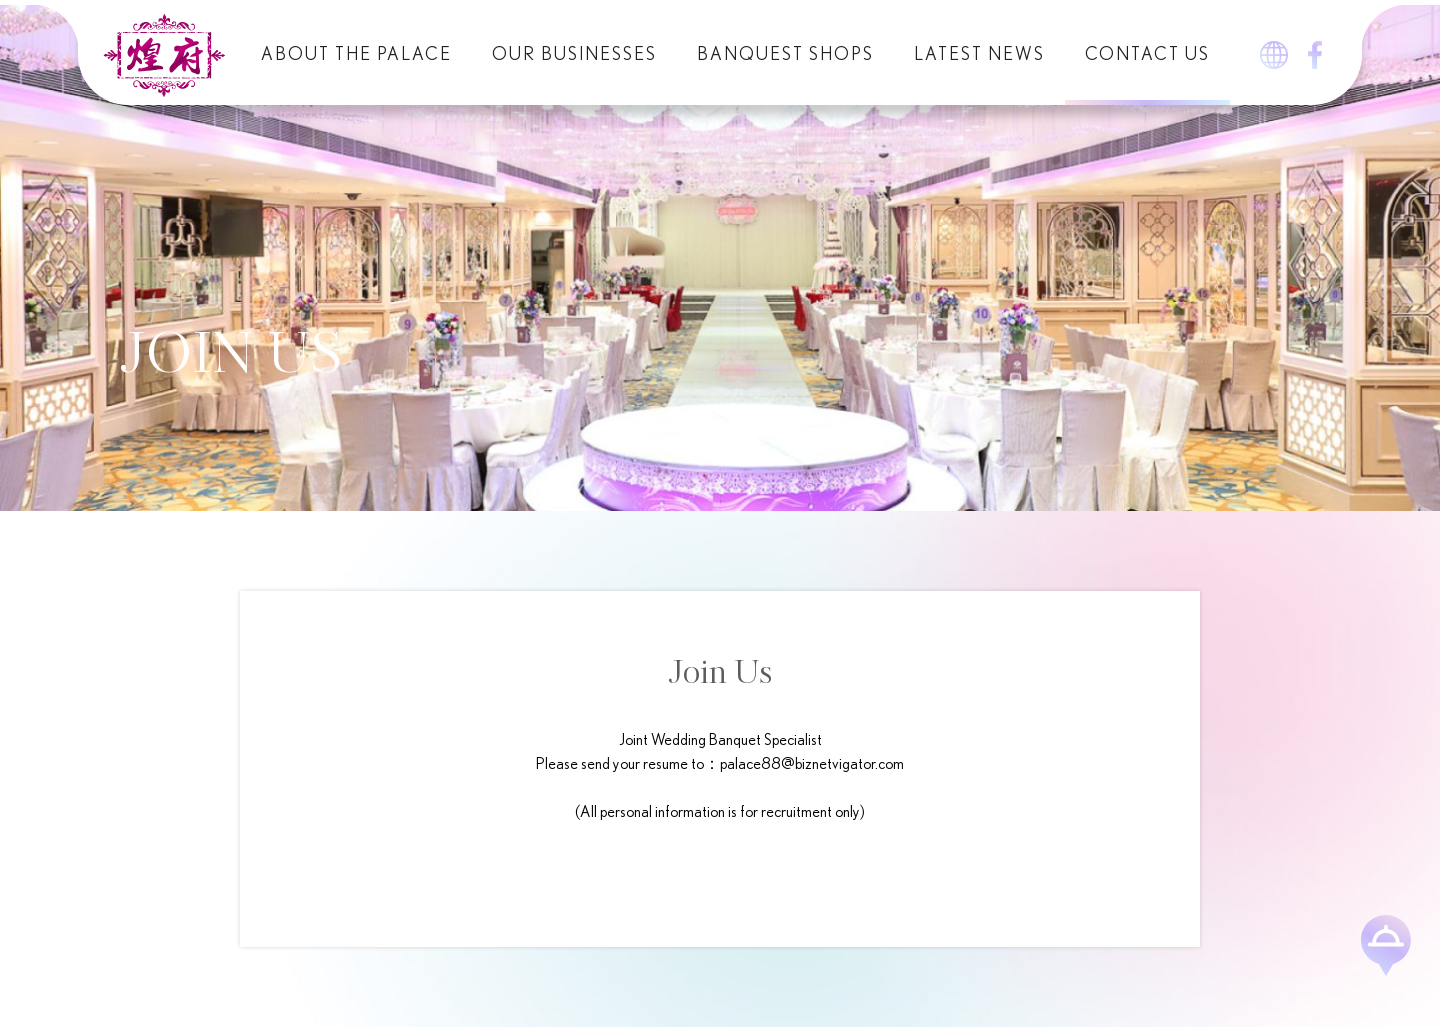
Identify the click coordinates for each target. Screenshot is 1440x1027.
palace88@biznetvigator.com (812, 764)
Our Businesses (574, 55)
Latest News (979, 55)
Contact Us (1147, 55)
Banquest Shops (785, 55)
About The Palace (356, 55)
